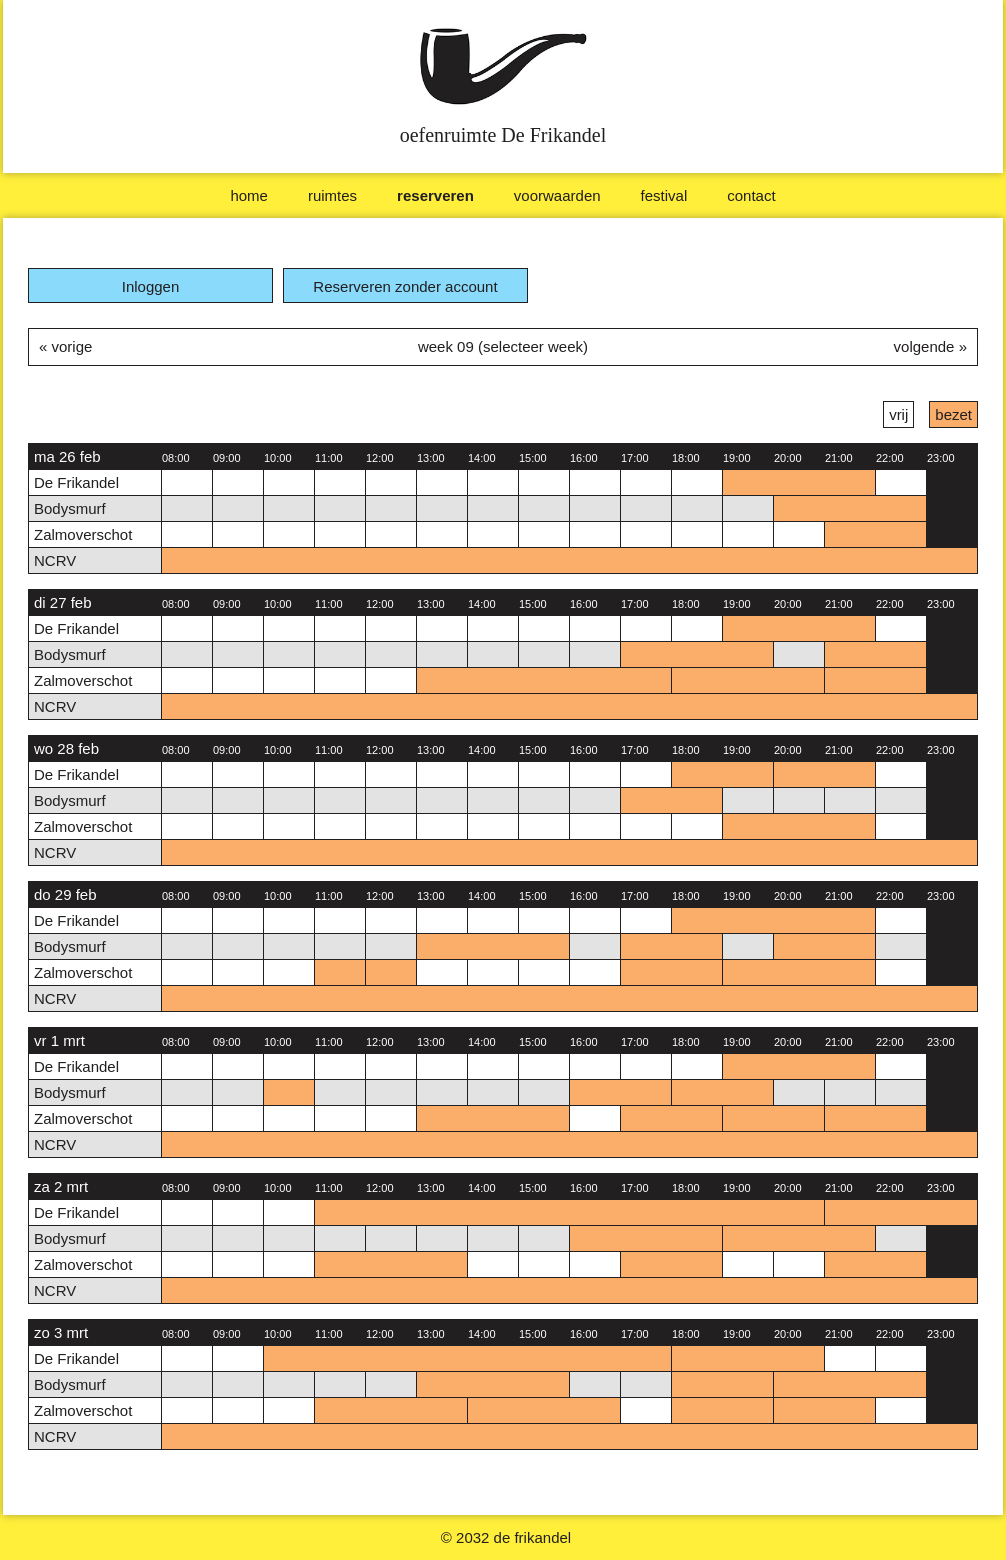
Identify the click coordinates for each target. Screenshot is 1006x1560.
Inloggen (151, 286)
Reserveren (435, 195)
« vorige (65, 346)
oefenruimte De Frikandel (503, 135)
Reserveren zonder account (405, 286)
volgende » (930, 346)
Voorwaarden (557, 195)
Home (249, 195)
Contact (751, 195)
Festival (664, 195)
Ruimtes (332, 195)
